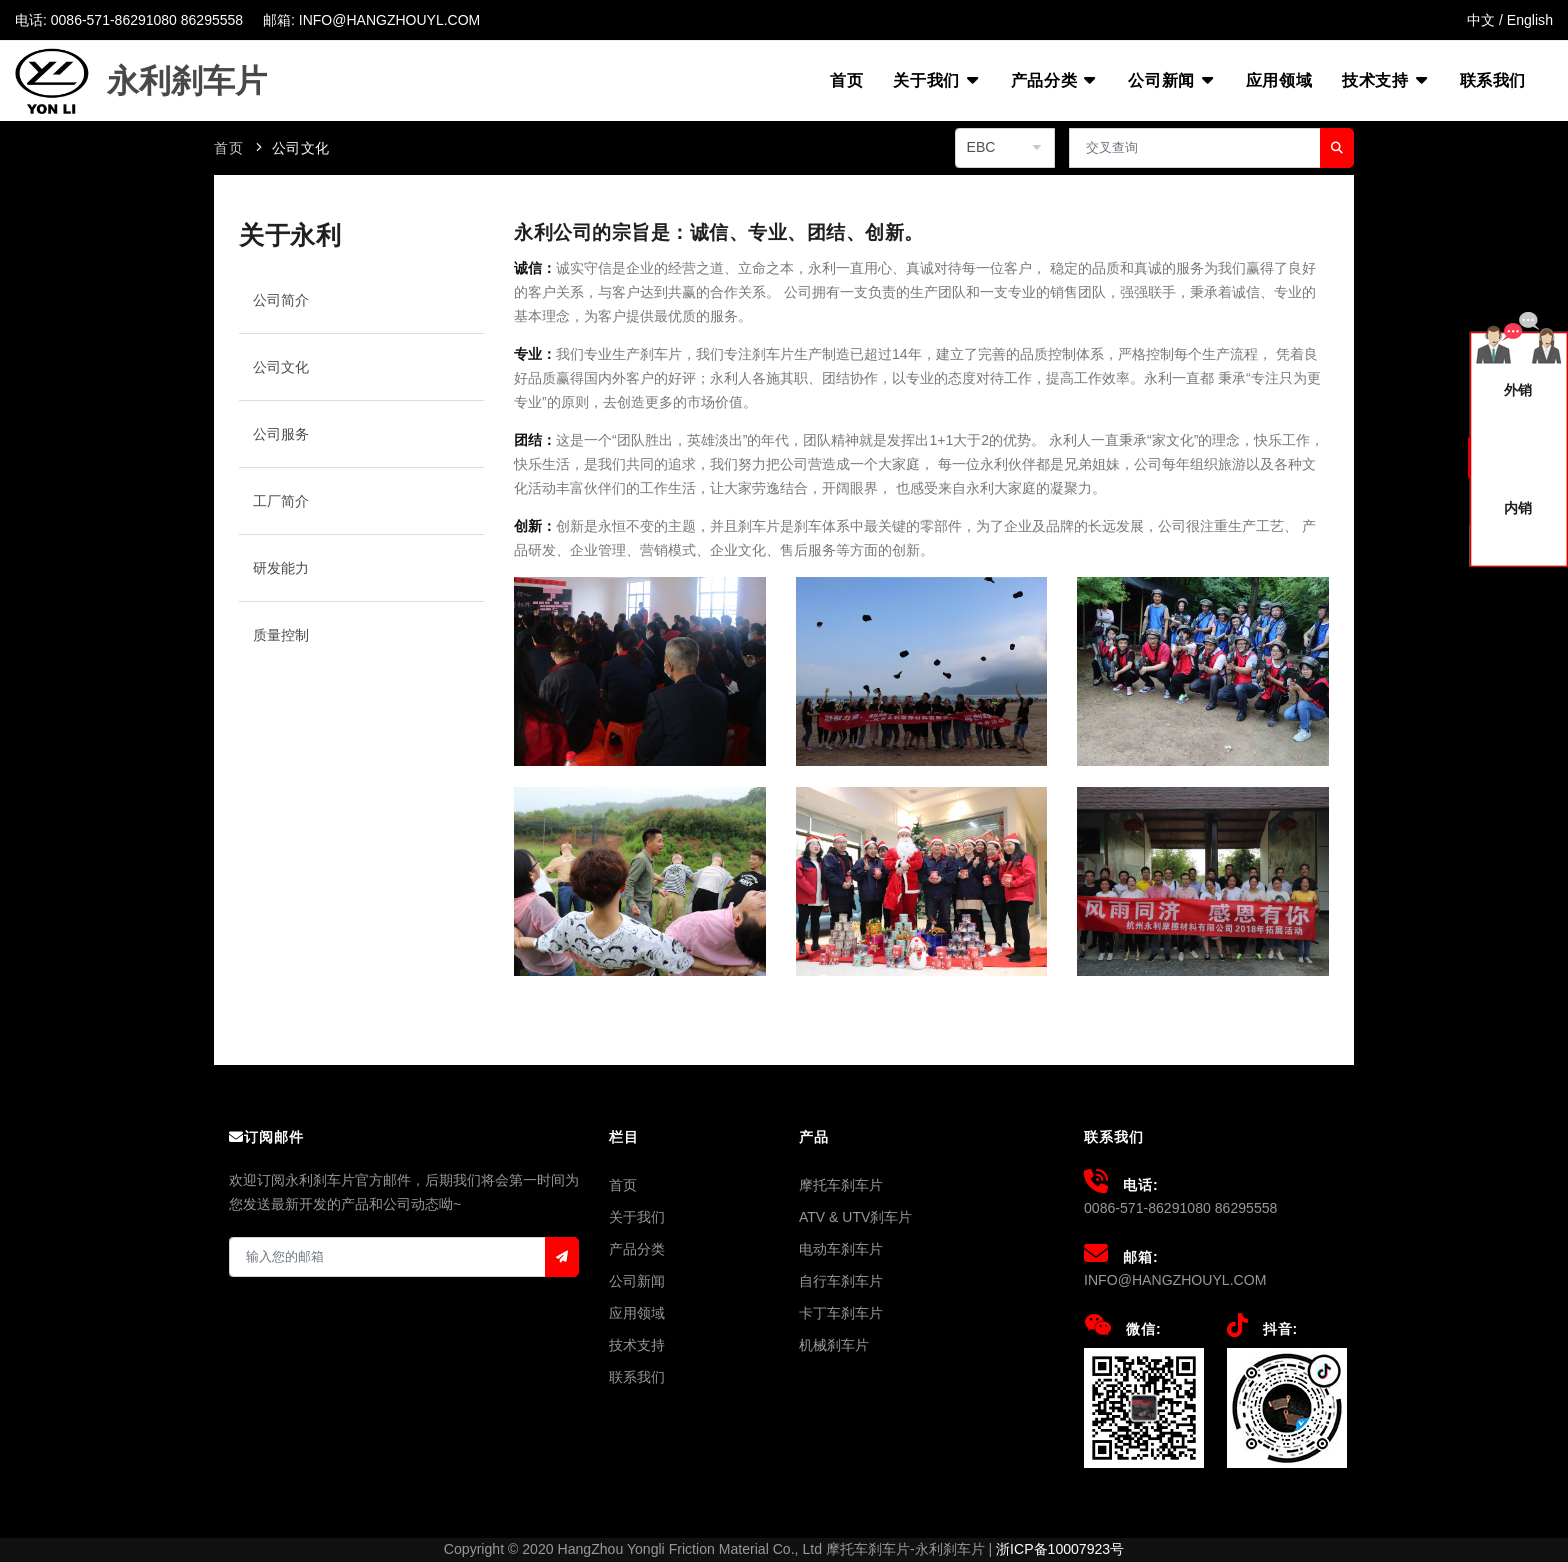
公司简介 (281, 300)
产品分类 (1054, 80)
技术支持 (1385, 80)
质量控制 (281, 635)
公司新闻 (1171, 80)
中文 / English (1510, 20)
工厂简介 (281, 501)
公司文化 (301, 148)
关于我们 (936, 80)
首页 (846, 80)
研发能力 (281, 568)
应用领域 (1279, 80)
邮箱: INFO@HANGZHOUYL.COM (371, 20)
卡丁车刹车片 (841, 1313)
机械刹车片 (834, 1345)
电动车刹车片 (841, 1249)
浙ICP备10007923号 (1060, 1549)
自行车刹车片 (841, 1281)
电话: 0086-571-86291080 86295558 (129, 20)
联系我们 (1493, 80)
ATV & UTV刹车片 (855, 1217)
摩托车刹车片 (841, 1185)
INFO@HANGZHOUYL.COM (1175, 1280)
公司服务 (281, 434)
